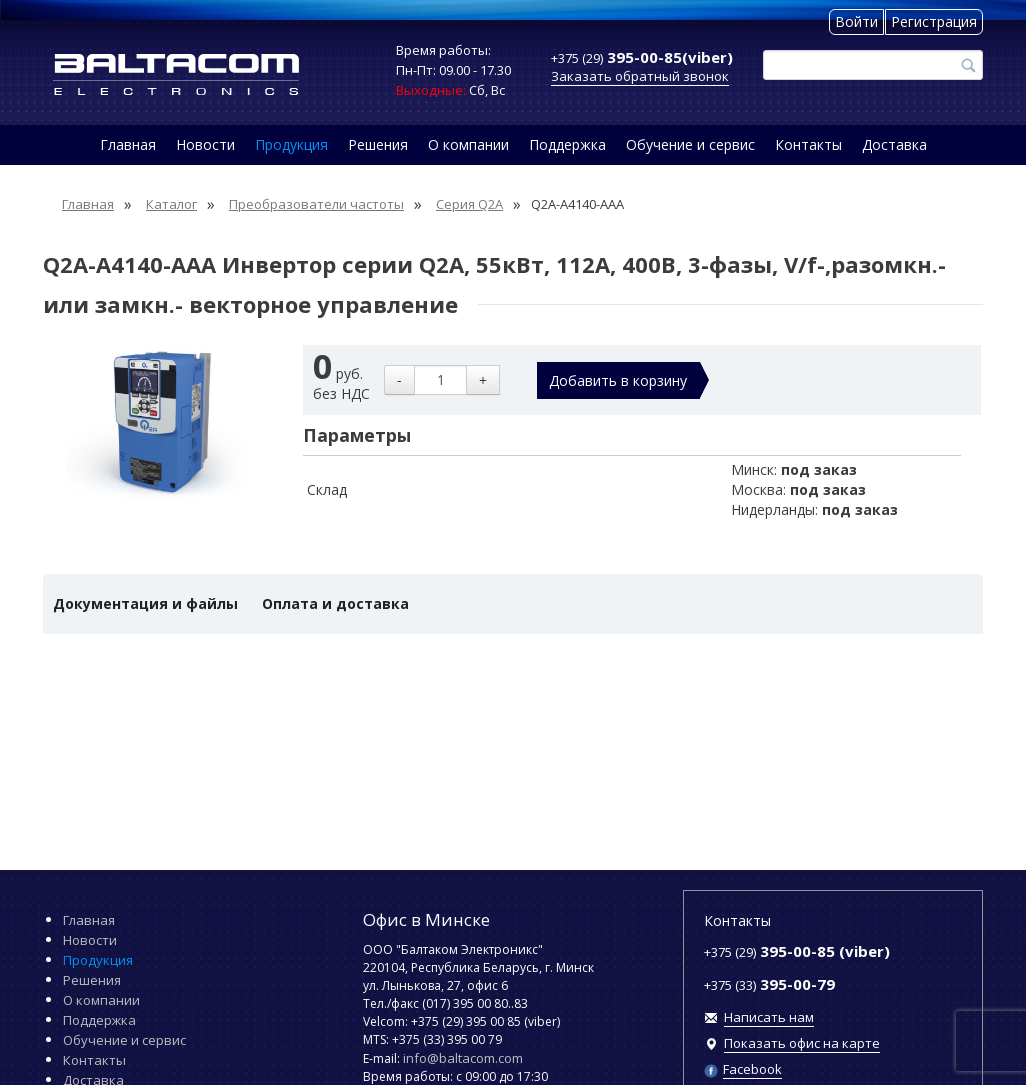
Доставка (894, 144)
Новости (205, 144)
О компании (468, 144)
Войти (856, 21)
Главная (128, 144)
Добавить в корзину (618, 380)
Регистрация (934, 21)
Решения (378, 144)
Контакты (808, 144)
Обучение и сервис (690, 144)
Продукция (291, 144)
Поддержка (567, 144)
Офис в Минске (426, 919)
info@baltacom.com (463, 1058)
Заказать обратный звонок (640, 76)
